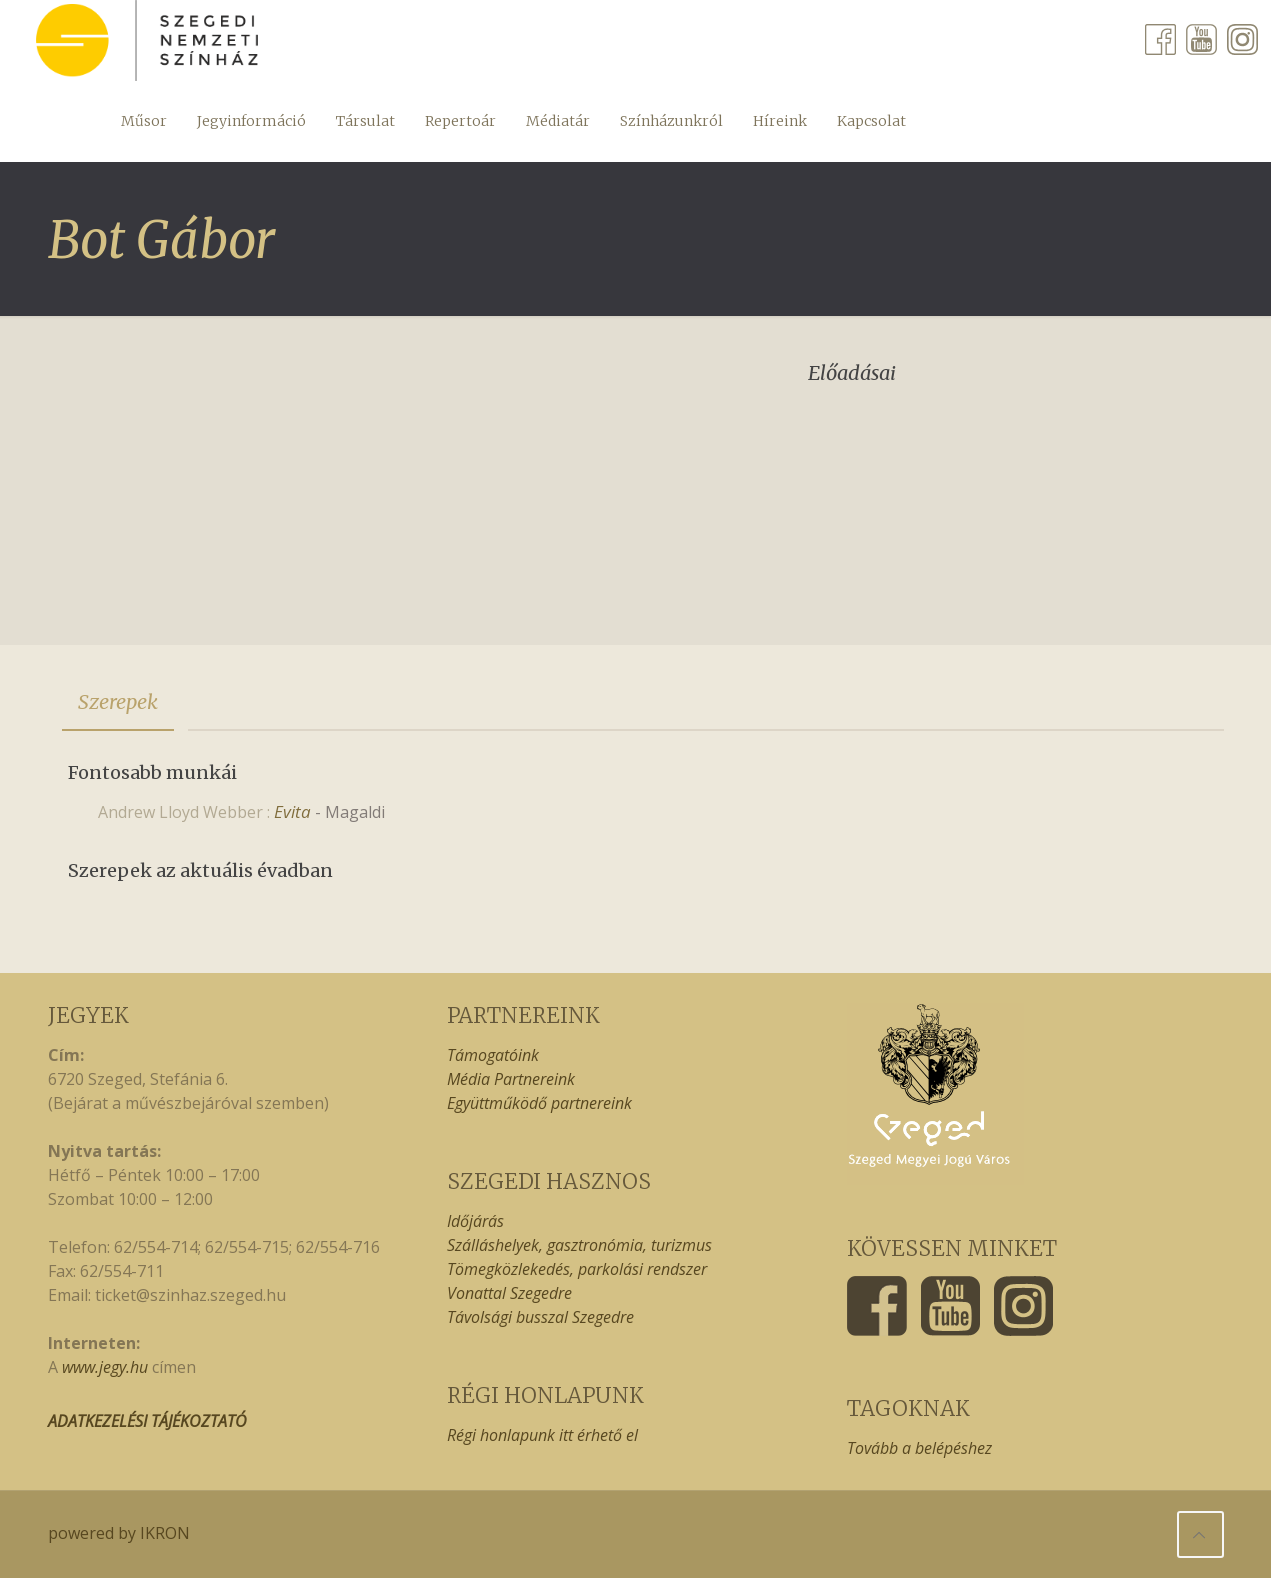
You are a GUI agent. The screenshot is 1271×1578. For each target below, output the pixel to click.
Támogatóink (493, 1055)
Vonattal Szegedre (509, 1293)
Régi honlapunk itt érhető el (542, 1435)
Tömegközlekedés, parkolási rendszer (577, 1269)
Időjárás (475, 1221)
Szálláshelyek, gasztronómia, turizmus (579, 1245)
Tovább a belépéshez (919, 1448)
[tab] (118, 702)
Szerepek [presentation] (118, 701)
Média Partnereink (511, 1079)
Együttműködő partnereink (539, 1103)
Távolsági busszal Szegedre (540, 1317)
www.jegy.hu (105, 1367)
